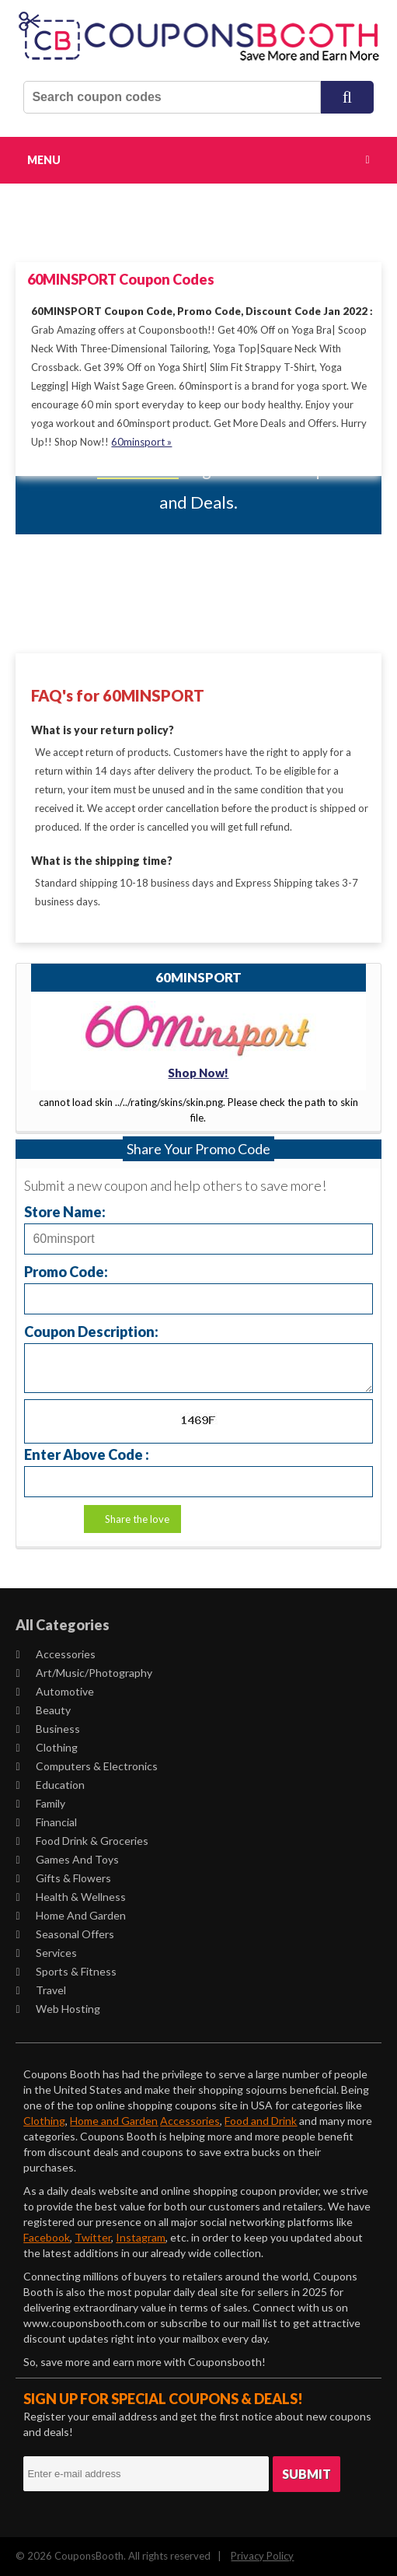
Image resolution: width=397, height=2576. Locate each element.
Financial (46, 1822)
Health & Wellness (70, 1896)
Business (47, 1728)
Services (46, 1952)
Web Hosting (57, 2008)
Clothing (46, 1747)
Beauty (43, 1710)
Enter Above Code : (86, 1454)
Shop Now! (198, 1073)
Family (40, 1803)
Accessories (55, 1654)
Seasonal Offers (64, 1934)
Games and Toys (67, 1859)
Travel (40, 1990)
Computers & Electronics (86, 1766)
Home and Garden (70, 1915)
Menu (44, 159)
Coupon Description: (91, 1331)
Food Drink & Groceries (82, 1840)
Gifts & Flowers (63, 1878)
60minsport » (141, 442)
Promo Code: (66, 1271)
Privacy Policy (262, 2556)
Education (50, 1784)
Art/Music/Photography (83, 1672)
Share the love (137, 1519)
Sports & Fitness (66, 1971)
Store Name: (65, 1211)
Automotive (54, 1691)
